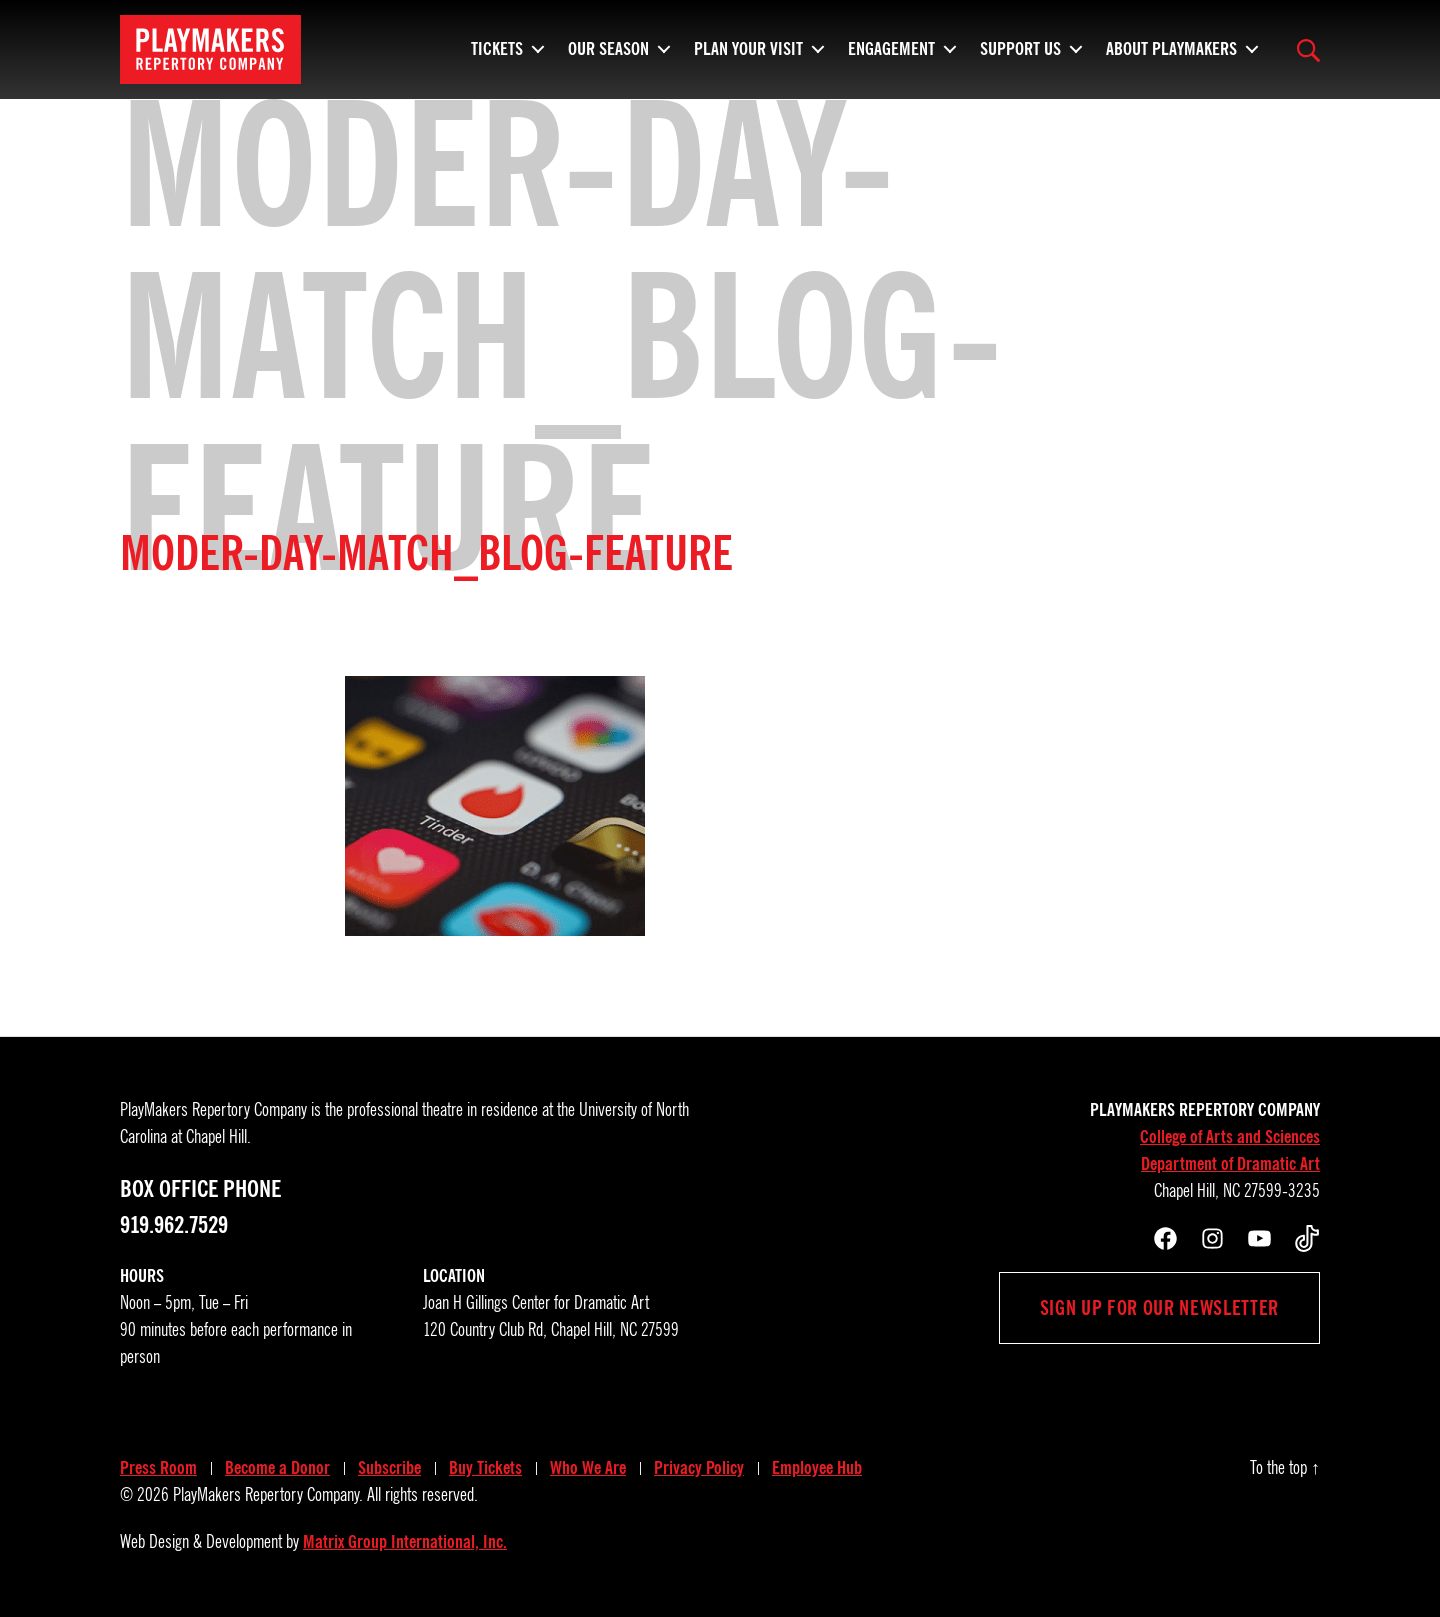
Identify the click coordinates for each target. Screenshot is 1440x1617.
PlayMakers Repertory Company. (268, 1495)
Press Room (158, 1468)
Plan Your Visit (748, 55)
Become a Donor (277, 1468)
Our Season (608, 55)
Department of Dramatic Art (1230, 1164)
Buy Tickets (485, 1468)
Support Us (1020, 55)
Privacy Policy (699, 1468)
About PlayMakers (1171, 55)
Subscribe (389, 1468)
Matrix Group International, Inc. (405, 1542)
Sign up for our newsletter (1159, 1308)
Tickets (497, 55)
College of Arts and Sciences (1230, 1137)
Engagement (891, 55)
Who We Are (588, 1468)
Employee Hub (817, 1468)
